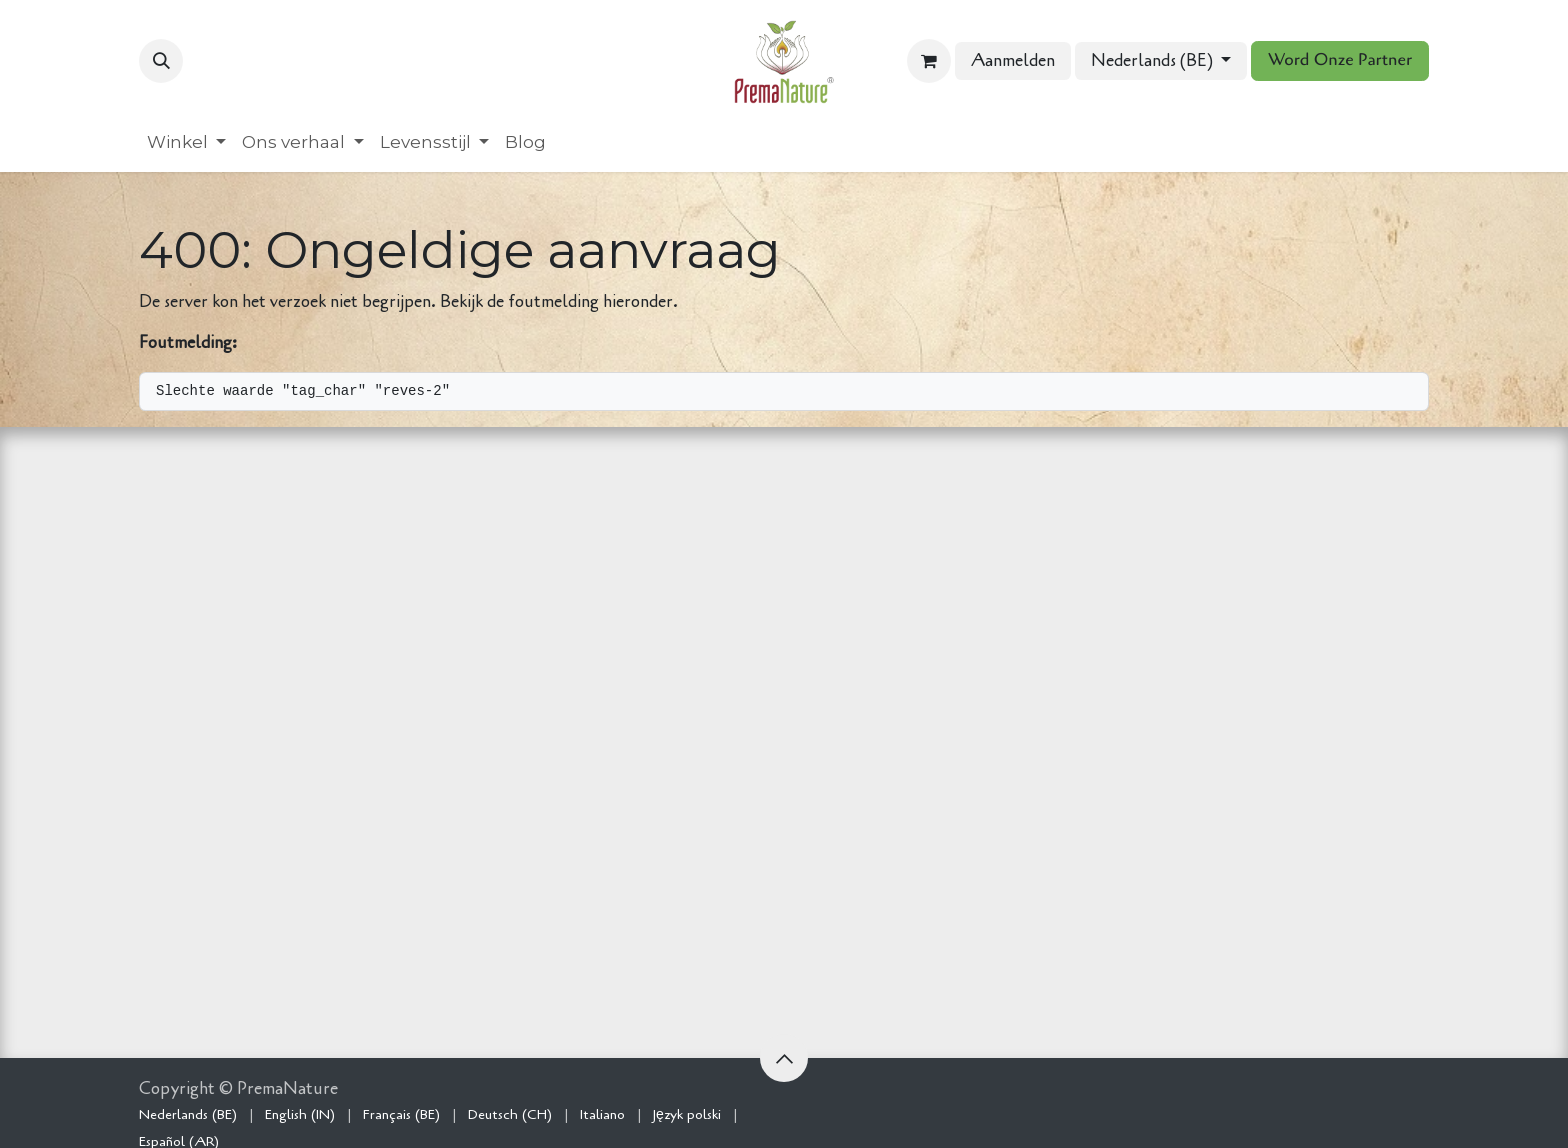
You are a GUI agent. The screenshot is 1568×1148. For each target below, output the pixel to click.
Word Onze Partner (1340, 60)
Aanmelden (1013, 60)
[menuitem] (186, 143)
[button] (161, 61)
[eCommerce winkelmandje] (929, 61)
